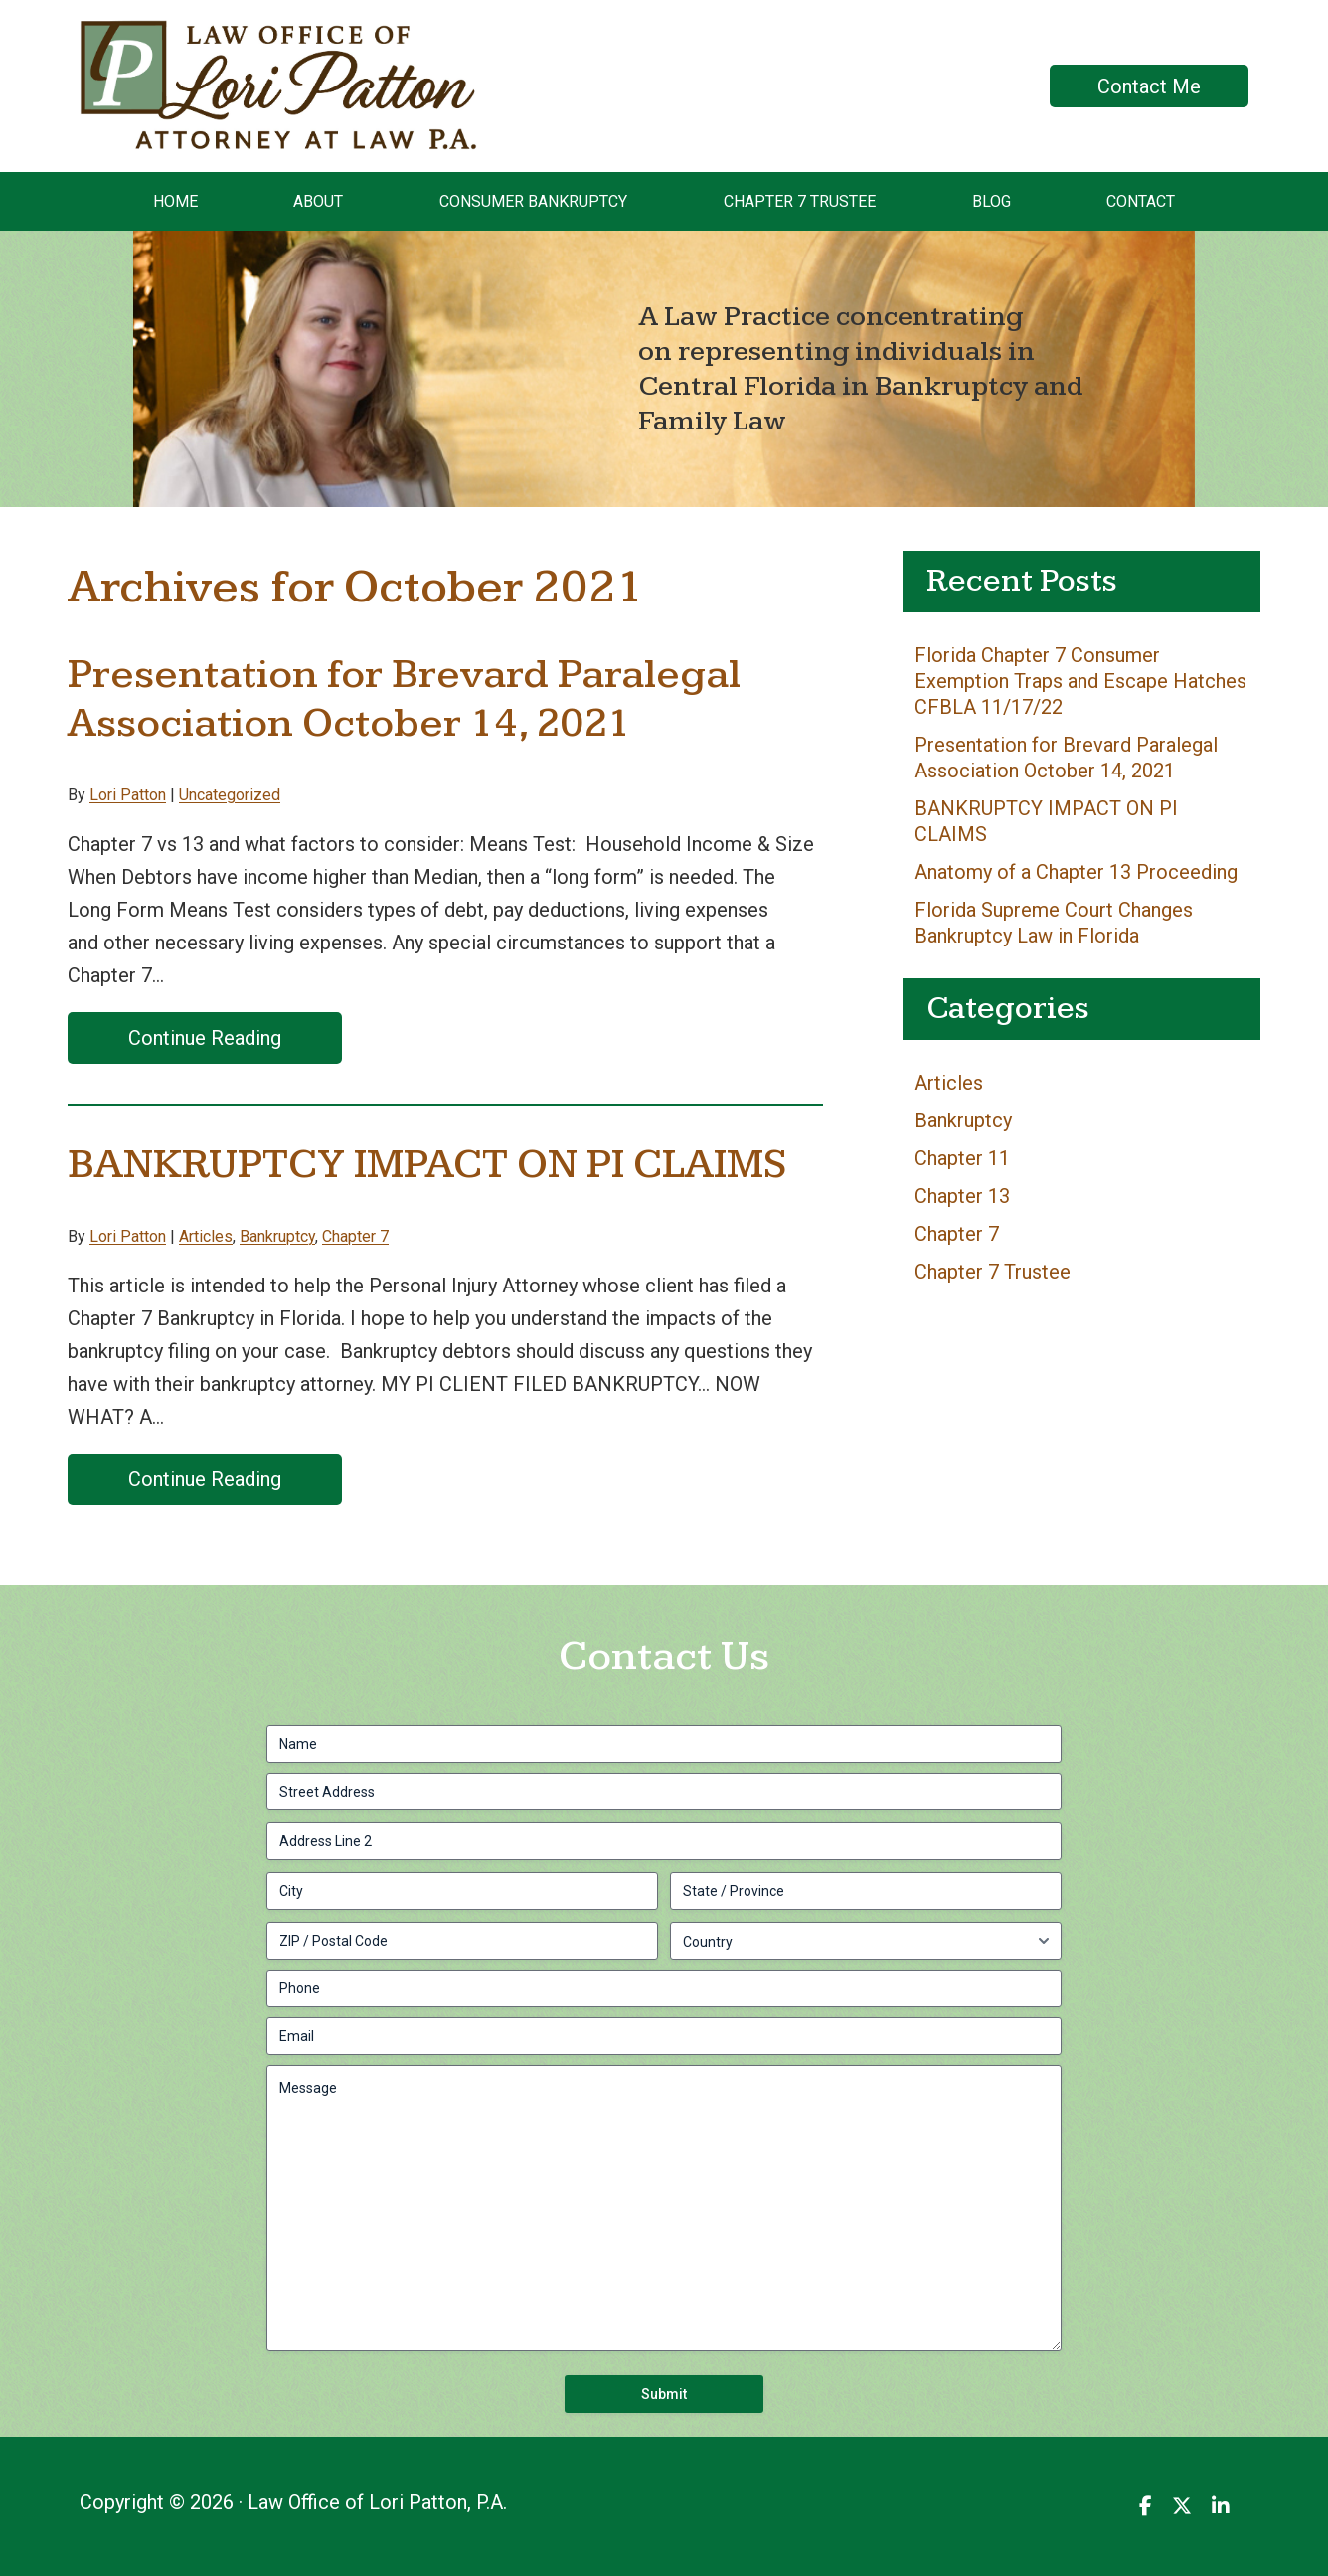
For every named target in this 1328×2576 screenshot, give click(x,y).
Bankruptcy (277, 1236)
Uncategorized (229, 794)
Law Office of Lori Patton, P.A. (209, 36)
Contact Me (1149, 86)
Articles (206, 1236)
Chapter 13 (962, 1196)
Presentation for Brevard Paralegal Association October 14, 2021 (404, 699)
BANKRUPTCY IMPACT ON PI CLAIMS (427, 1164)
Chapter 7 (355, 1236)
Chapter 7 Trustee (992, 1272)
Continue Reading (204, 1038)
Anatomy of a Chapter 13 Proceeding (1076, 872)
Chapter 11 (962, 1158)
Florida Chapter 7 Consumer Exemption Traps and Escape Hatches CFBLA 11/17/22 (1080, 681)
